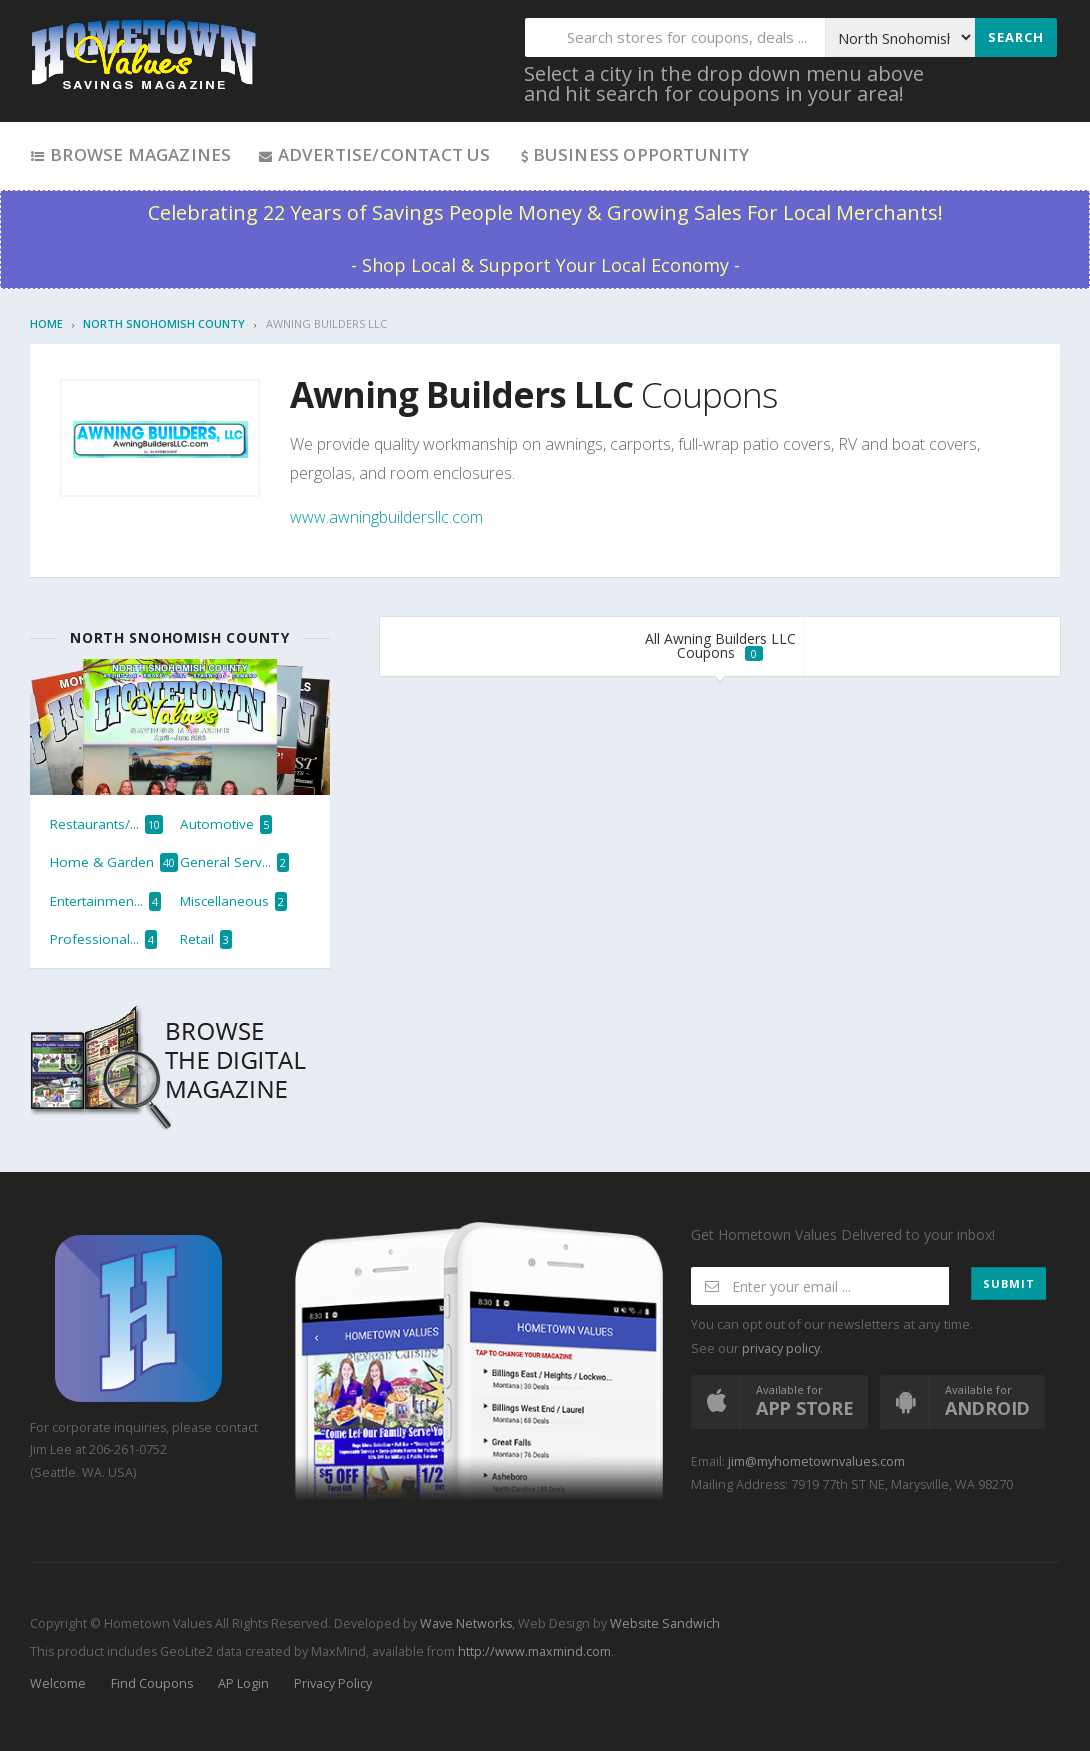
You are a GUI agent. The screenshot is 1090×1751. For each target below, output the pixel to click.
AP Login (243, 1683)
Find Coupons (152, 1683)
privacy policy (781, 1348)
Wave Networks (464, 1623)
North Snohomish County (164, 323)
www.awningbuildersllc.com (386, 517)
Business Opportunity (633, 154)
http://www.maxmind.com (534, 1651)
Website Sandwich (663, 1623)
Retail (206, 939)
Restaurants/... (106, 824)
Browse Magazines (130, 154)
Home (46, 323)
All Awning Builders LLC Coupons (720, 645)
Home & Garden (114, 862)
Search (1016, 37)
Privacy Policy (333, 1683)
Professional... (103, 939)
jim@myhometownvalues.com (816, 1461)
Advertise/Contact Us (373, 154)
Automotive (226, 824)
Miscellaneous (233, 901)
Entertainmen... (105, 901)
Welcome (58, 1683)
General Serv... (234, 862)
